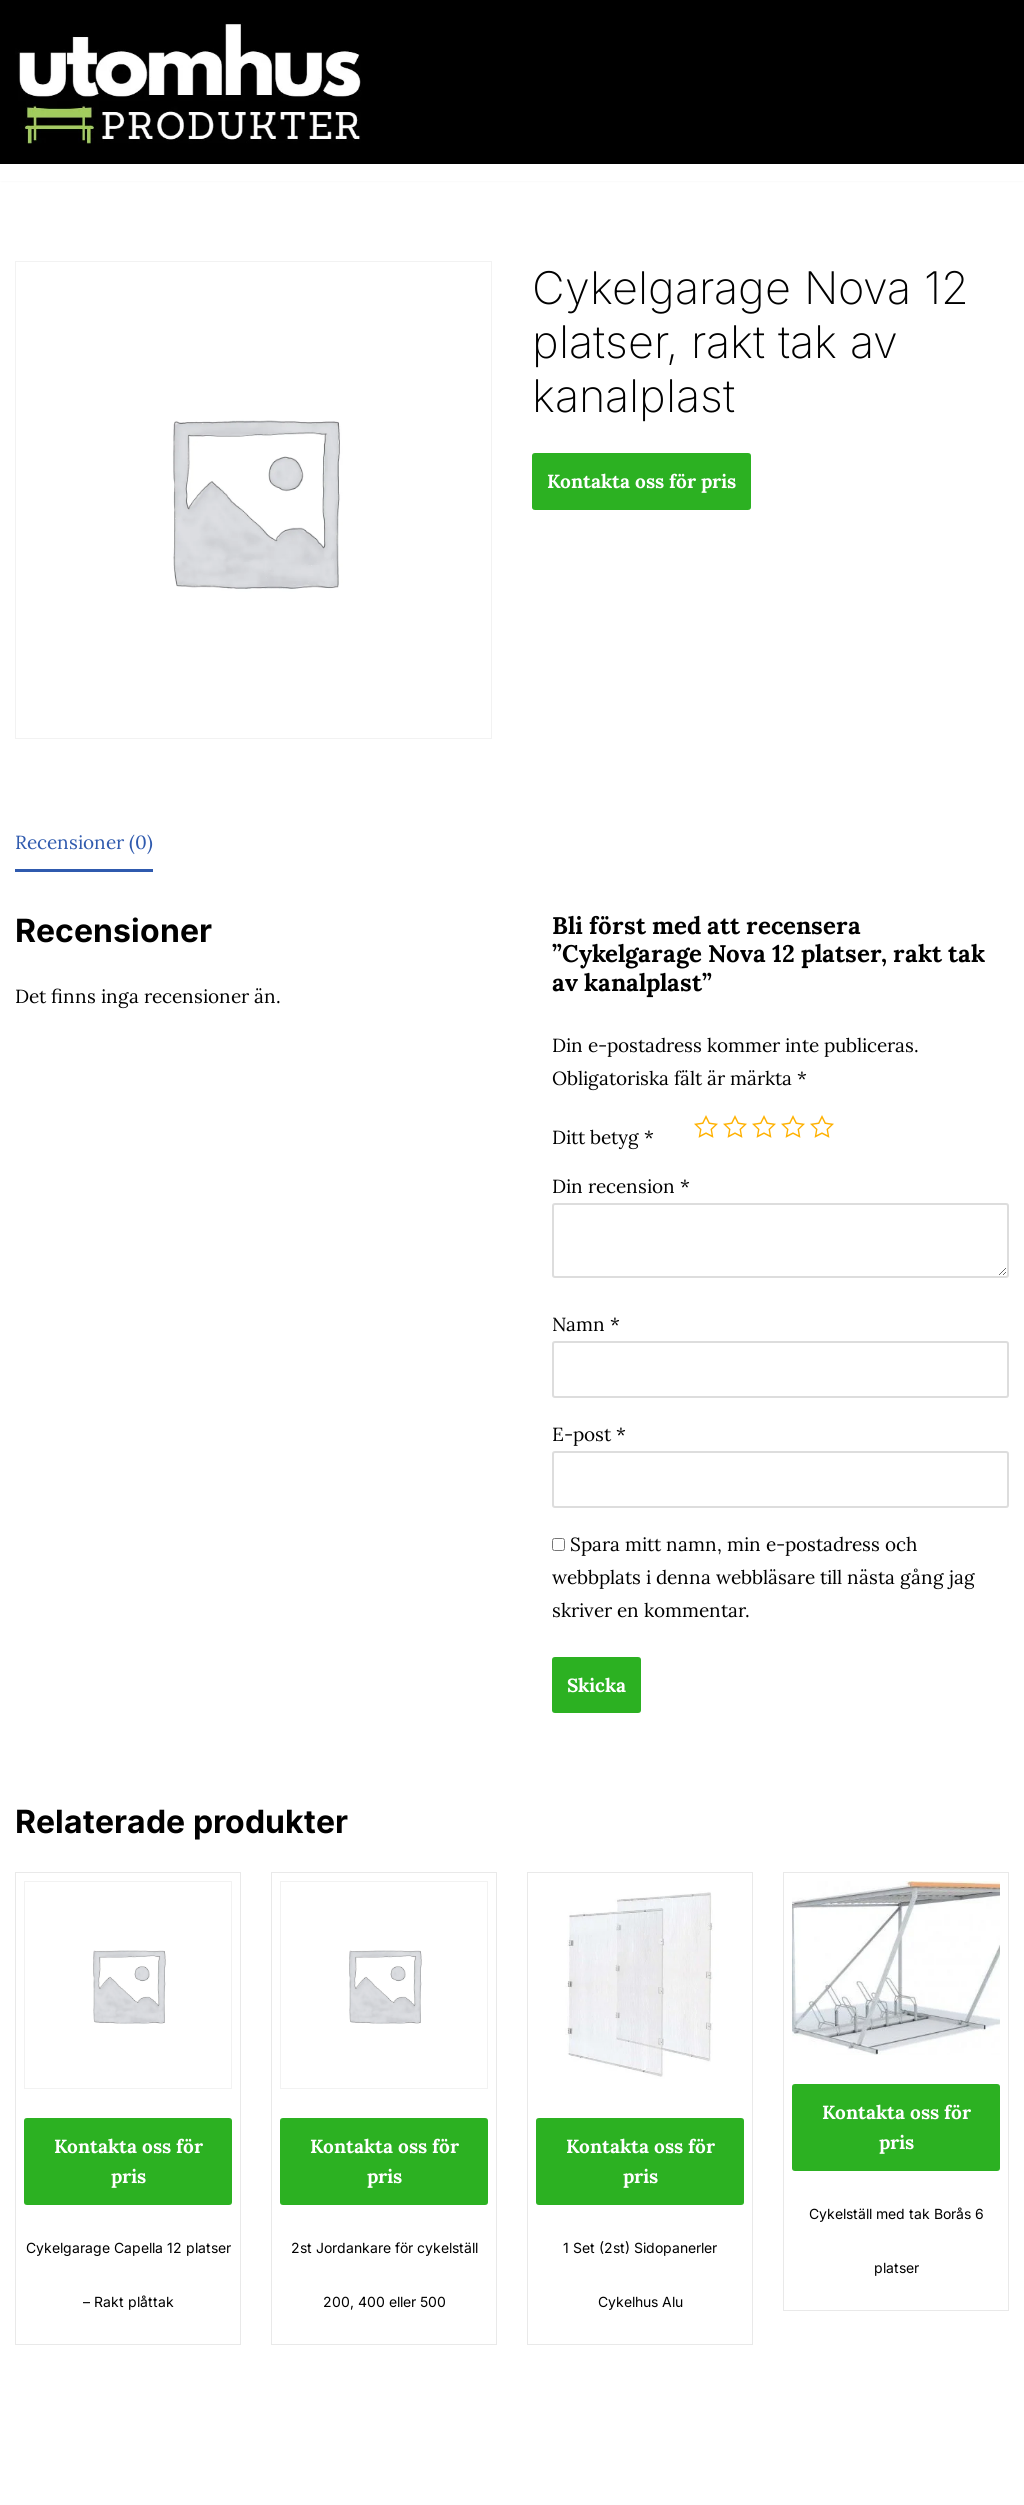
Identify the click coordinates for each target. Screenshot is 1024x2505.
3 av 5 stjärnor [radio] (764, 1127)
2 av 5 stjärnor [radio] (735, 1127)
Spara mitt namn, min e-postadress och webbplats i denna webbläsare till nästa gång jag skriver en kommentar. (763, 1577)
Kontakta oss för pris (641, 481)
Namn (586, 1324)
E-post (589, 1434)
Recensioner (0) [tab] (84, 842)
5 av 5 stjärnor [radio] (822, 1127)
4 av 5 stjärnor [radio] (793, 1127)
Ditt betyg (603, 1137)
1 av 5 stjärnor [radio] (706, 1127)
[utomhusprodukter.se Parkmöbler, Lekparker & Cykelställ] (190, 82)
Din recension (621, 1186)
